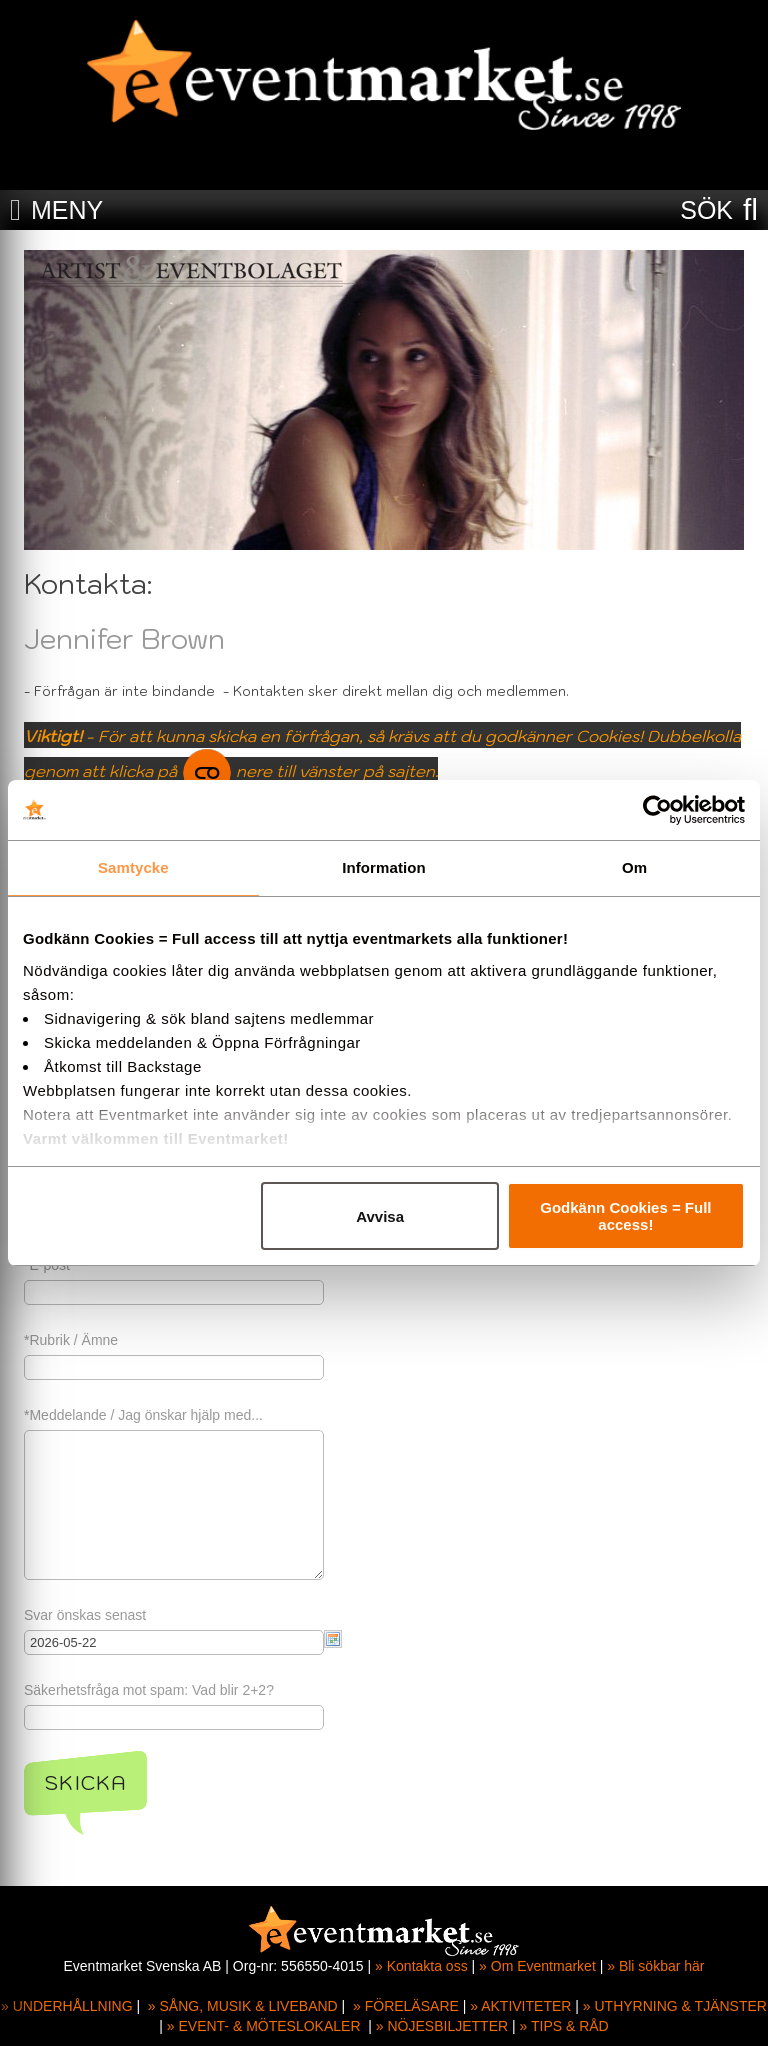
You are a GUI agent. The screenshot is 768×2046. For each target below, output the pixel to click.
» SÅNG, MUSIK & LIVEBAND (243, 2006)
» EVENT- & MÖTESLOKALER (264, 2026)
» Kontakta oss (421, 1966)
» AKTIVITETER (520, 2006)
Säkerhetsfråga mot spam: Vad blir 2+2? (149, 1690)
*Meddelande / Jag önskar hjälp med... (143, 1415)
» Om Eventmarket (537, 1966)
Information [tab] (384, 867)
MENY (67, 210)
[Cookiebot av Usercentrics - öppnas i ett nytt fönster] (657, 810)
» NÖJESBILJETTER (442, 2026)
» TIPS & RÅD (564, 2026)
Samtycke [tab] (133, 867)
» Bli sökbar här (655, 1966)
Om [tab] (634, 867)
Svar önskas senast (85, 1615)
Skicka (85, 1783)
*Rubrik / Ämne (71, 1340)
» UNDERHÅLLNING (66, 2006)
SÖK (706, 210)
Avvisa (380, 1216)
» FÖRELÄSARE (406, 2006)
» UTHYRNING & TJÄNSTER (675, 2006)
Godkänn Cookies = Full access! (625, 1216)
